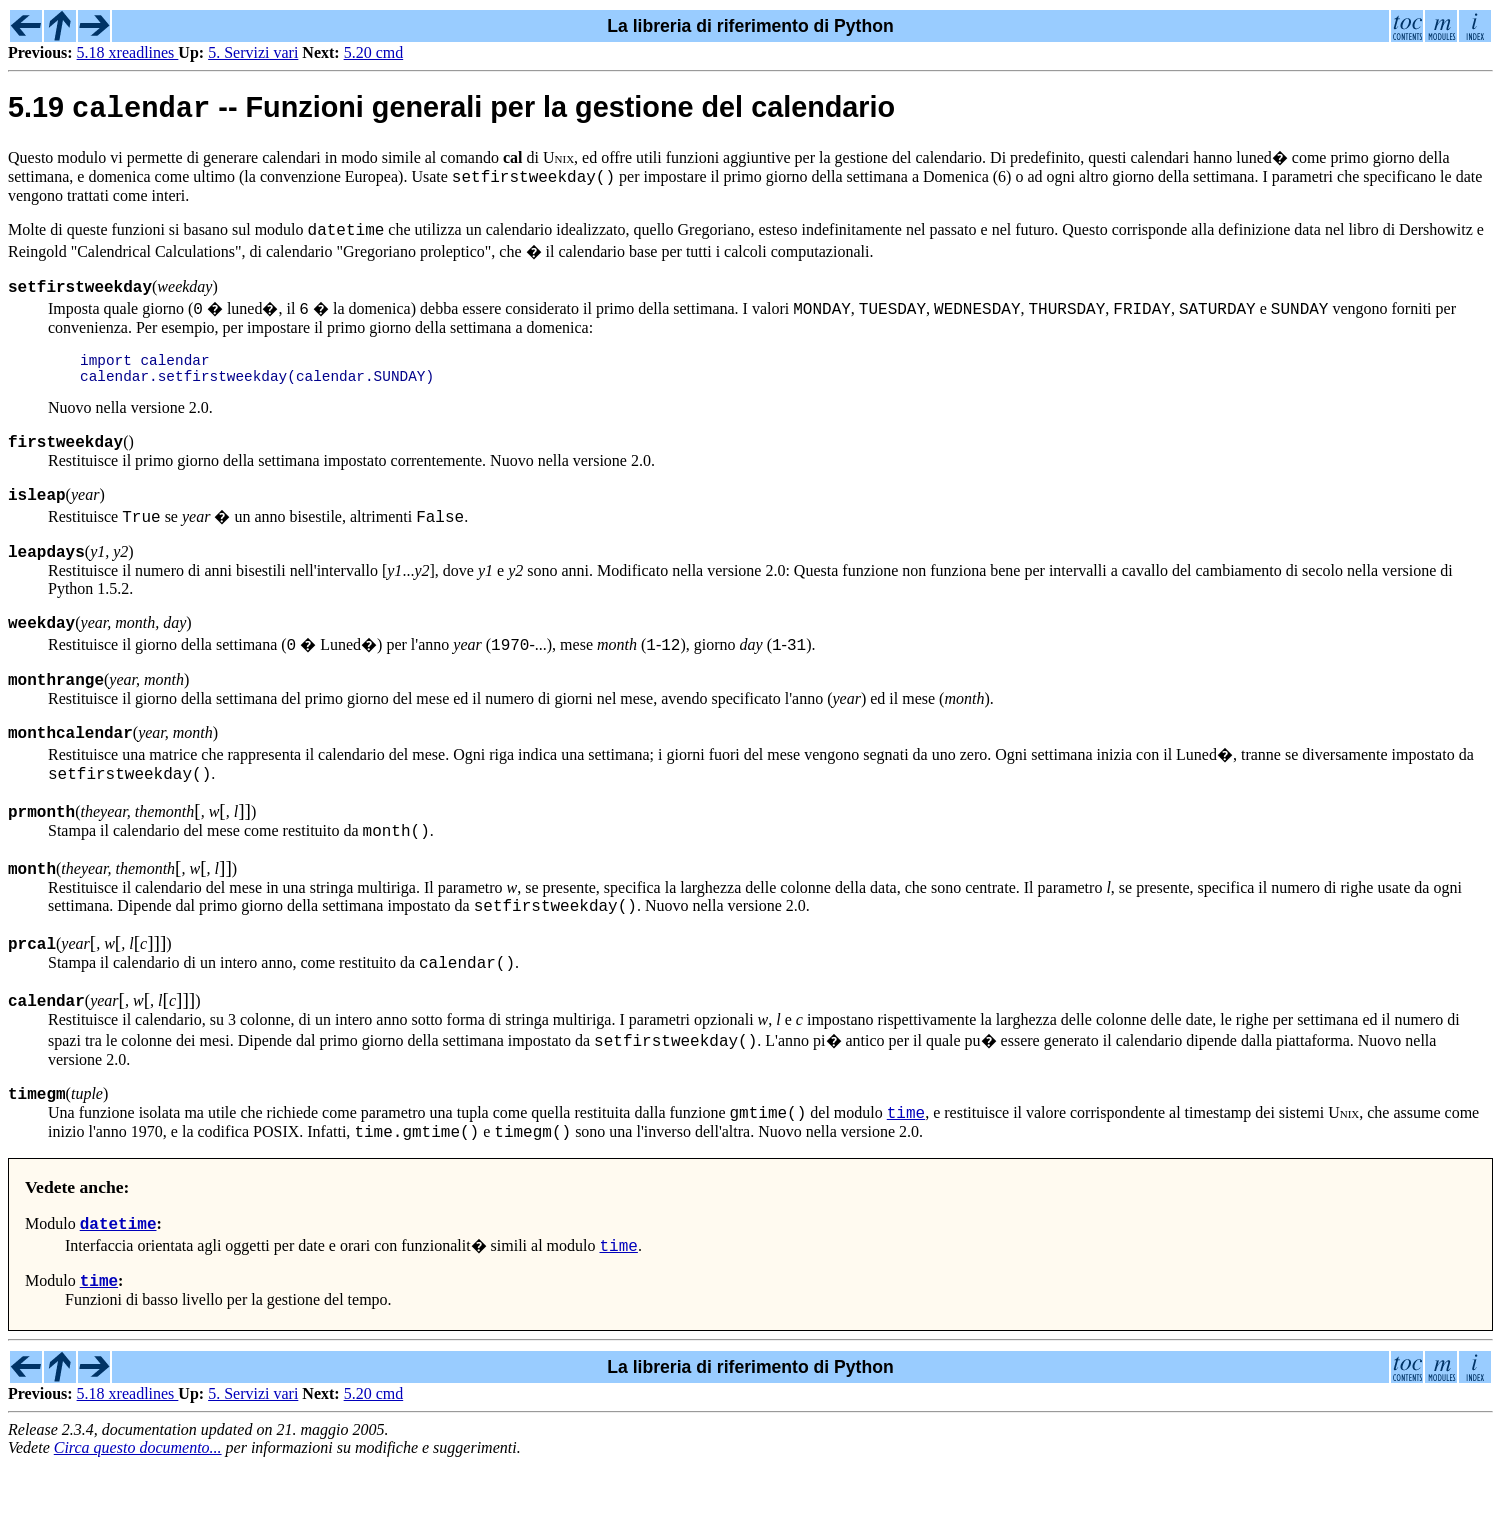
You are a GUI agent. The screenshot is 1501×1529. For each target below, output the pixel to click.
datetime (118, 1284)
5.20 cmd (374, 52)
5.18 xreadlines (128, 52)
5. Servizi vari (253, 52)
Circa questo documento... (138, 1511)
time (906, 1167)
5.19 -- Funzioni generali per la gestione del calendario (451, 112)
